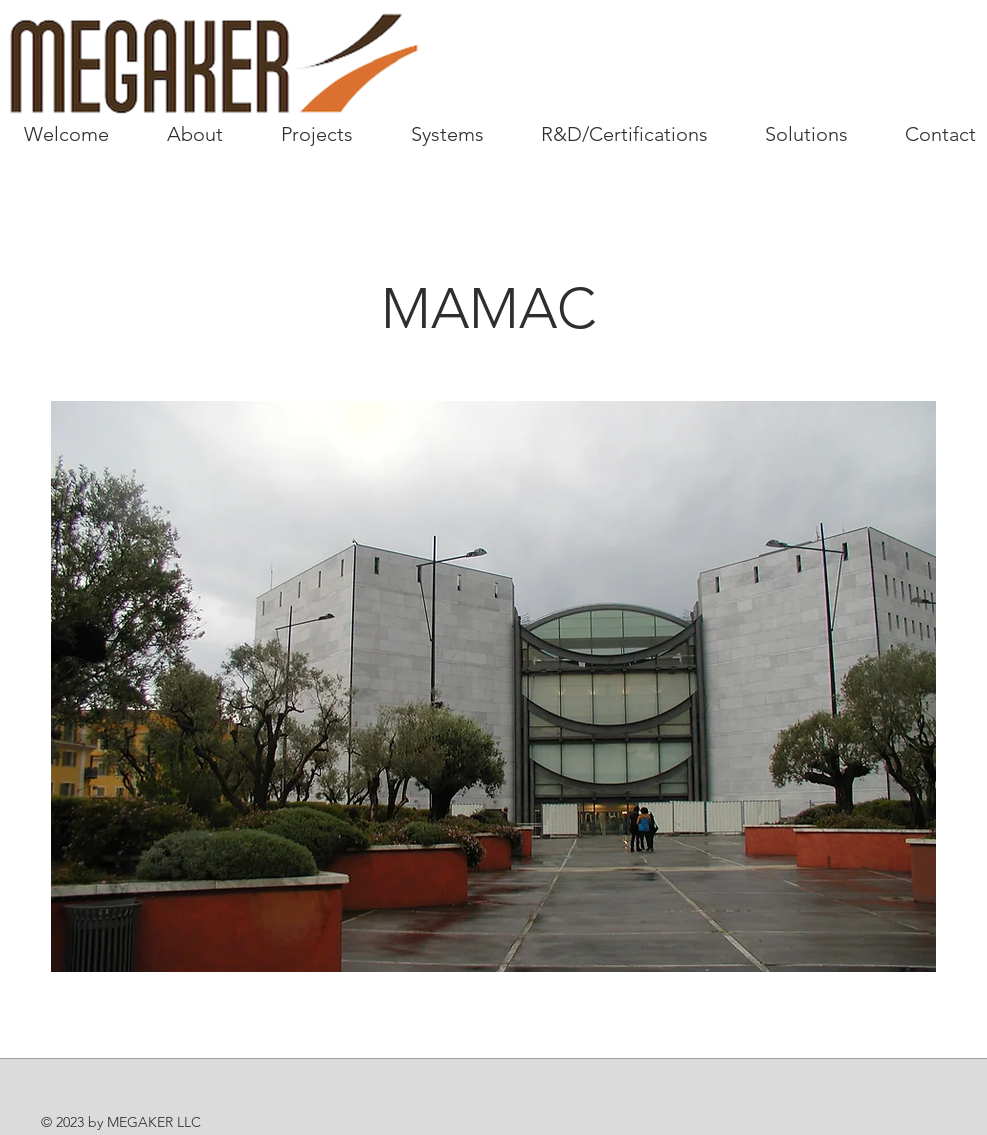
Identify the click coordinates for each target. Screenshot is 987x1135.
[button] (493, 686)
